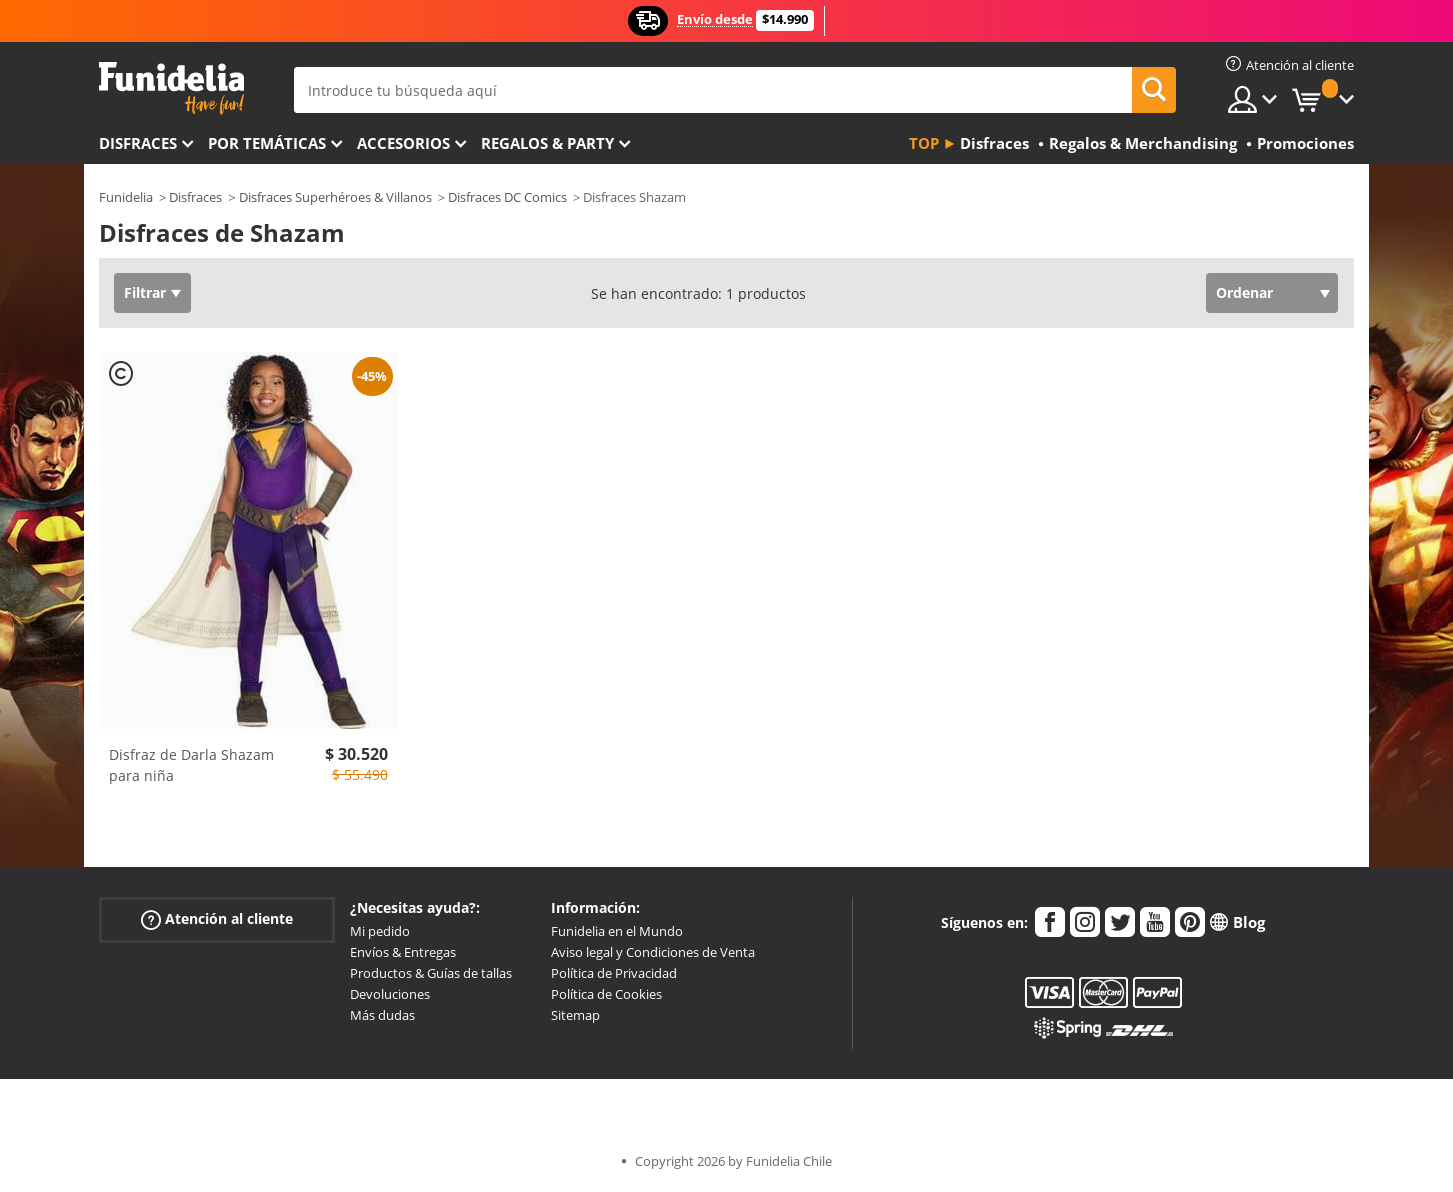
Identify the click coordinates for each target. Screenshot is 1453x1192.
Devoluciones (390, 994)
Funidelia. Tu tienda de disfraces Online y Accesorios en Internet (171, 88)
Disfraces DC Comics (507, 197)
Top (924, 143)
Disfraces (138, 143)
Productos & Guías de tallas (431, 973)
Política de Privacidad (614, 973)
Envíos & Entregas (403, 952)
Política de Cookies (606, 994)
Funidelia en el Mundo (617, 931)
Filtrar (145, 292)
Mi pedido (380, 931)
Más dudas (382, 1015)
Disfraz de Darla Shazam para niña (191, 765)
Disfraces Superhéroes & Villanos (335, 197)
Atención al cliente (217, 919)
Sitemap (575, 1015)
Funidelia (126, 197)
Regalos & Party (547, 143)
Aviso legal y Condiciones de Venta (653, 952)
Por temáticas (267, 143)
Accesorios (403, 143)
